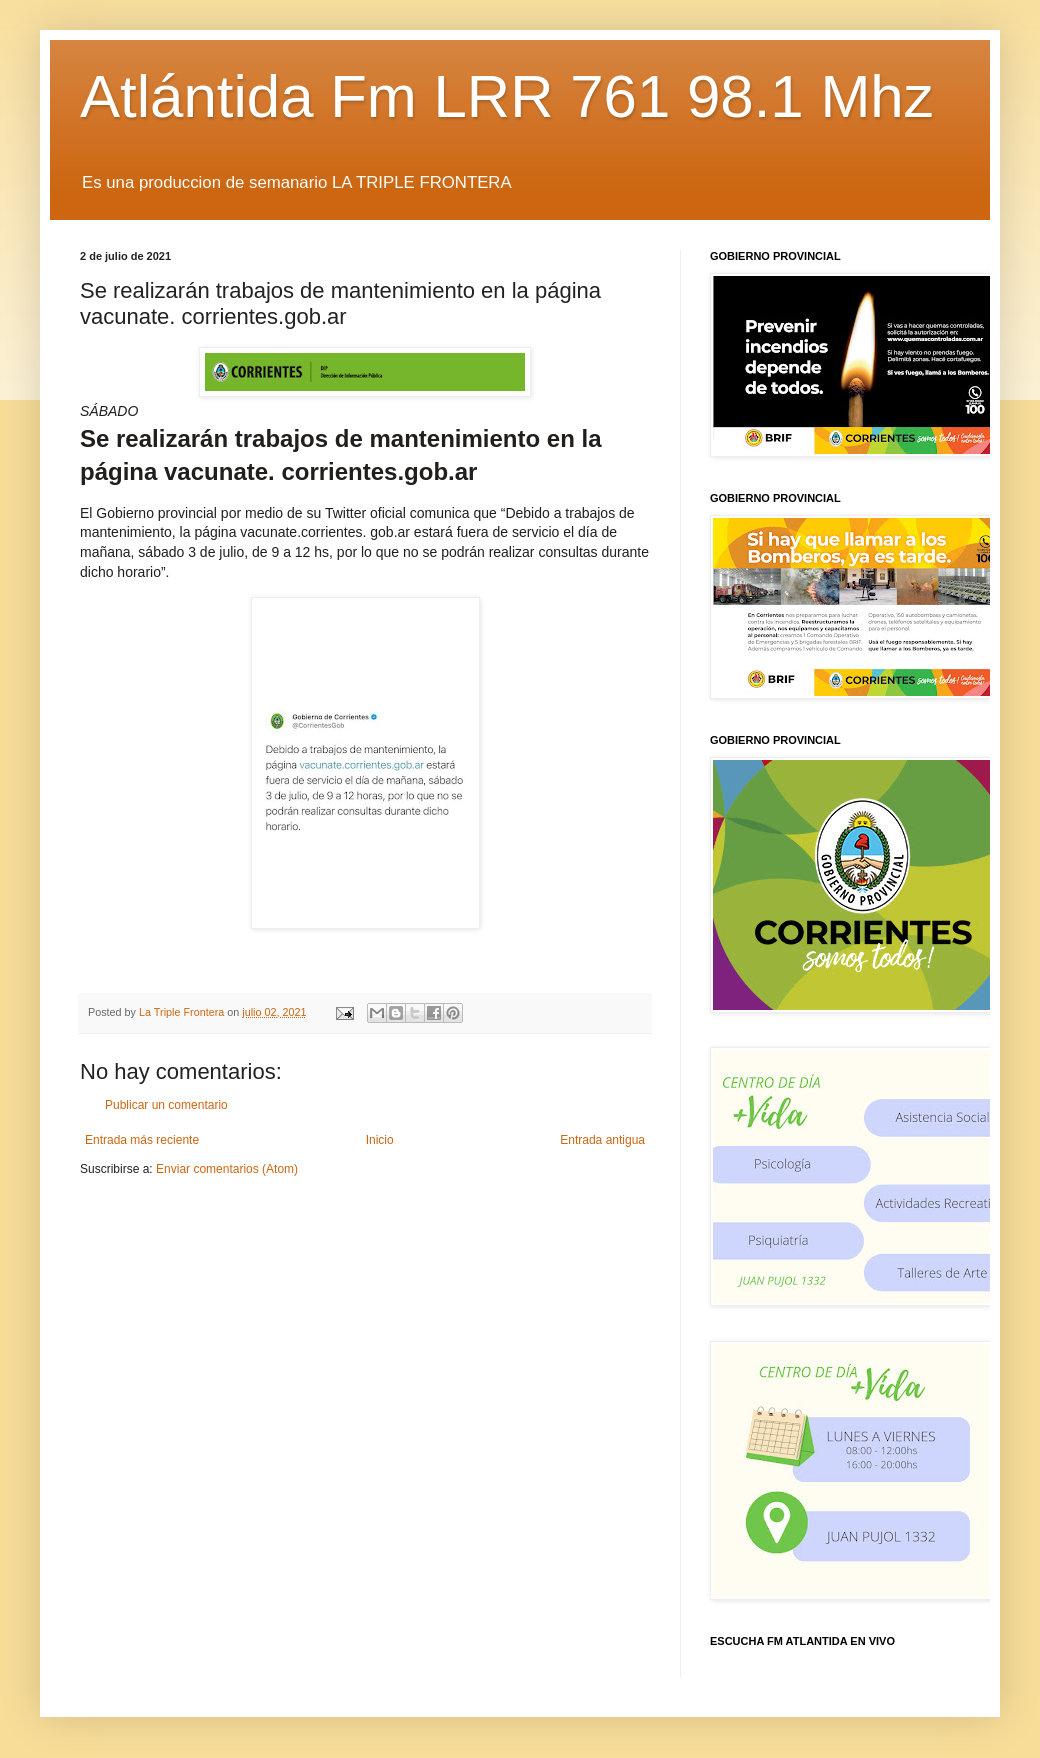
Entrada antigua (602, 1140)
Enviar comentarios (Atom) (227, 1169)
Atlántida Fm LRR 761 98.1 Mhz (507, 96)
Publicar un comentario (166, 1105)
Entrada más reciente (142, 1140)
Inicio (380, 1140)
